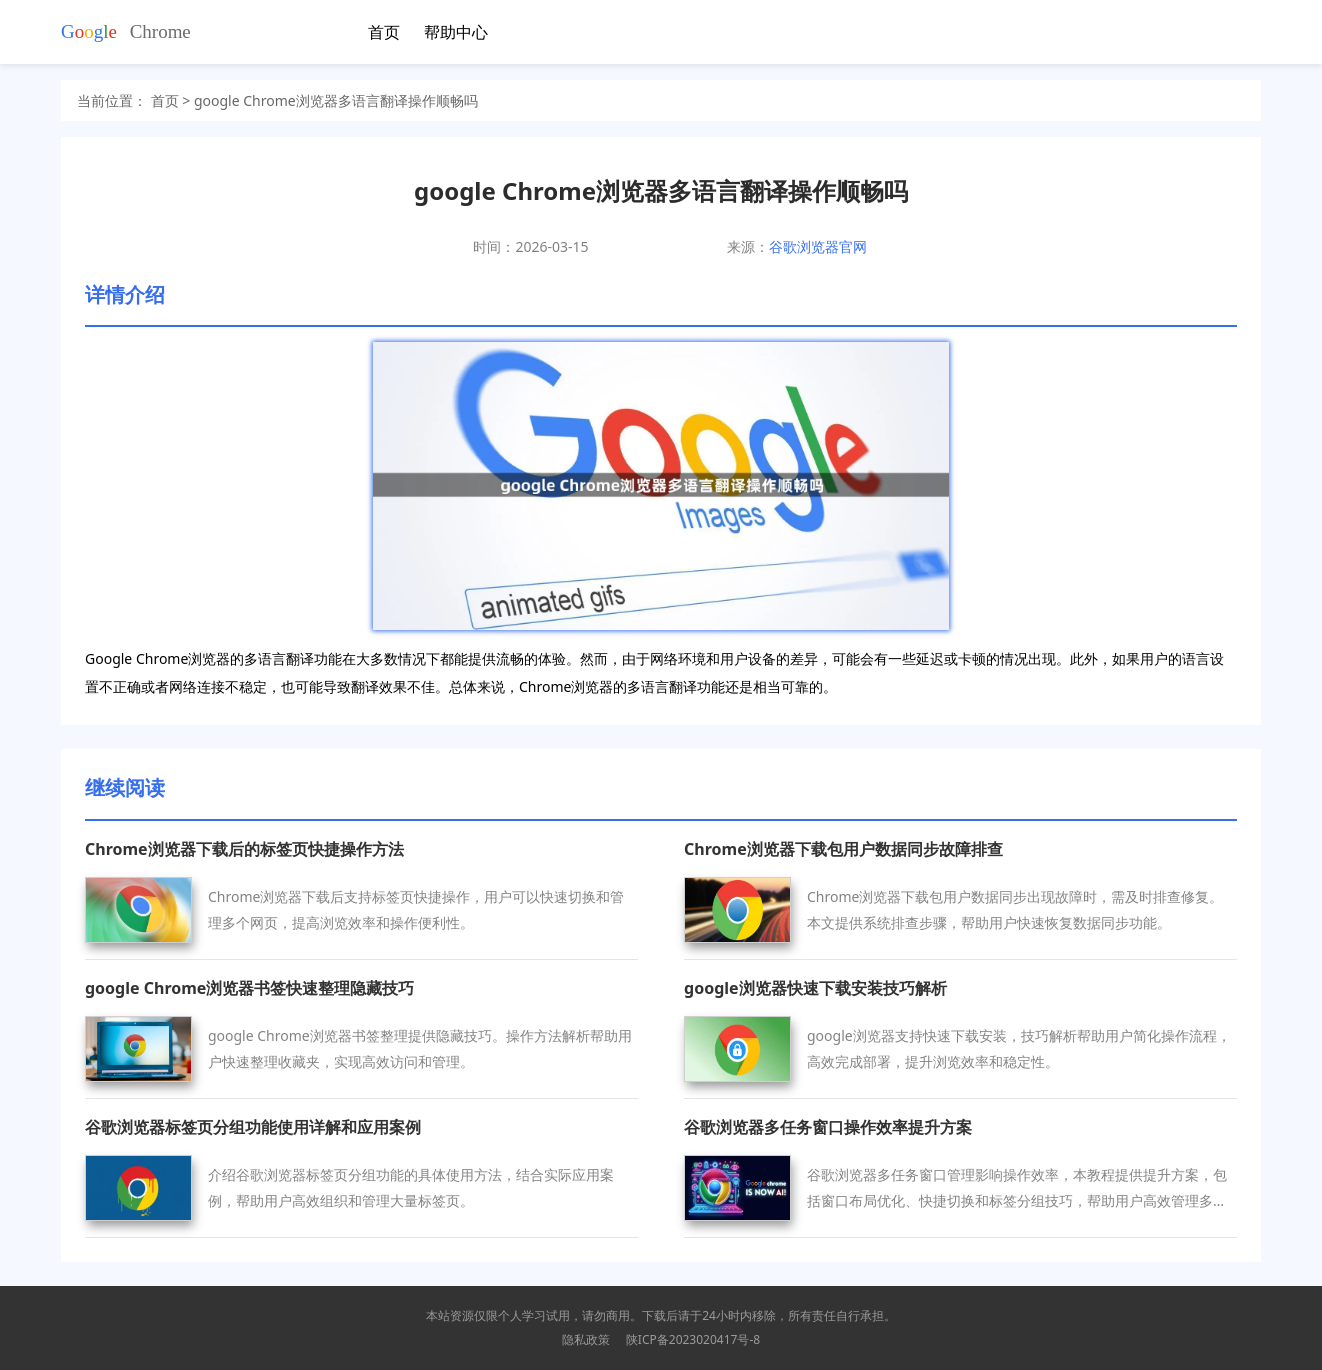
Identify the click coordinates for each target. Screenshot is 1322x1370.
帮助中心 (456, 32)
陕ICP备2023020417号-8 (693, 1339)
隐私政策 (586, 1339)
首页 (384, 32)
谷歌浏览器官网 (818, 246)
